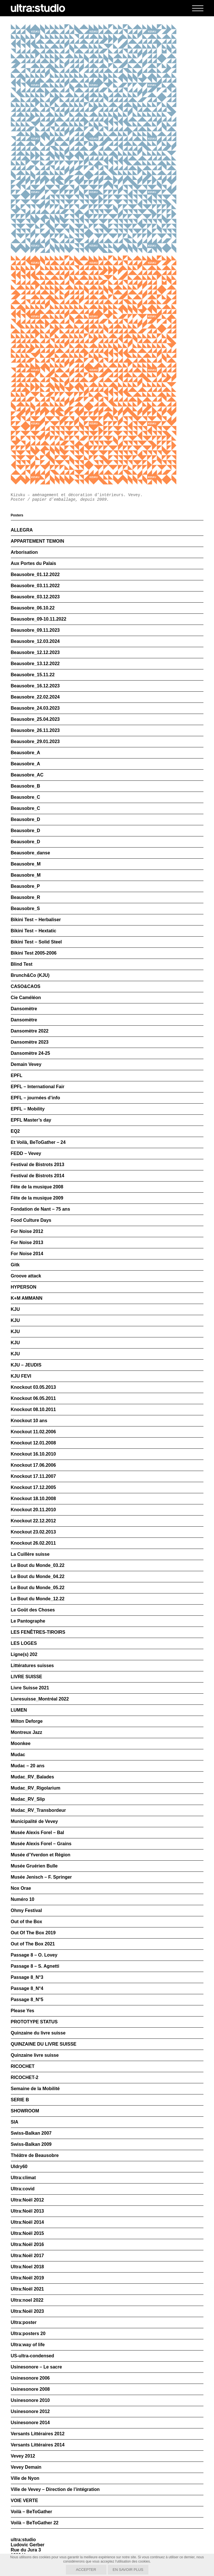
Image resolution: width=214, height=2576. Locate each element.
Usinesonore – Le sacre (36, 2366)
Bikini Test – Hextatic (33, 930)
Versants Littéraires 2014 (38, 2444)
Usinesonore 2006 (30, 2378)
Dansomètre (24, 1008)
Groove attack (26, 1275)
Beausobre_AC (27, 774)
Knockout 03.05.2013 (33, 1387)
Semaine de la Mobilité (35, 2088)
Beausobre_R (25, 897)
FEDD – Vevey (26, 1153)
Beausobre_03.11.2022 (35, 585)
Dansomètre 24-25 (30, 1053)
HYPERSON (24, 1287)
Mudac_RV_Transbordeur (38, 1810)
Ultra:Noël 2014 (27, 2222)
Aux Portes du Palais (33, 563)
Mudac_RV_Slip (28, 1799)
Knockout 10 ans (29, 1420)
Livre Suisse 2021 (30, 1687)
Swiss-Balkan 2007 (31, 2133)
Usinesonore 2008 (30, 2389)
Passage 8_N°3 (27, 1977)
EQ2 (15, 1131)
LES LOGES (24, 1643)
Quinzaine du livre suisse (38, 2032)
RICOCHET (23, 2066)
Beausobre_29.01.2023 (35, 741)
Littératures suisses (32, 1665)
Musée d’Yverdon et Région (40, 1854)
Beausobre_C (25, 797)
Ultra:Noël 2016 (27, 2244)
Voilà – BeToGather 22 (34, 2522)
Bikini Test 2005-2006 (34, 953)
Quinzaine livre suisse (35, 2055)
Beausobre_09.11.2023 (35, 630)
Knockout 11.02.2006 (33, 1431)
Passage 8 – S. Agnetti (35, 1966)
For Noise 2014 (27, 1253)
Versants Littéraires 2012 (38, 2433)
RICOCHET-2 (25, 2077)
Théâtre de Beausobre (35, 2155)
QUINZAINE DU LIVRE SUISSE (43, 2044)
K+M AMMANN (27, 1298)
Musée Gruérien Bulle (34, 1865)
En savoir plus (128, 2569)
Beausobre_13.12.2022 (35, 663)
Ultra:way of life (28, 2344)
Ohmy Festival (26, 1910)
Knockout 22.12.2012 (33, 1520)
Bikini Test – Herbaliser (36, 919)
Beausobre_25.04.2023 (35, 719)
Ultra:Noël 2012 (27, 2199)
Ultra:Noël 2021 (27, 2289)
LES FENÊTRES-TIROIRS (38, 1632)
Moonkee (21, 1743)
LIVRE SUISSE (26, 1676)
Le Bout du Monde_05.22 (37, 1587)
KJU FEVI (21, 1376)
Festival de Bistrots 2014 (37, 1175)
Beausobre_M (26, 864)
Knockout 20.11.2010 (33, 1509)
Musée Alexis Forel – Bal (37, 1832)
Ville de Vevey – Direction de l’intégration (55, 2489)
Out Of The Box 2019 (33, 1932)
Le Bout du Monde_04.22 (37, 1576)
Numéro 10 (23, 1899)
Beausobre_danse (30, 852)
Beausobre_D (25, 819)
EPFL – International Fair (37, 1086)
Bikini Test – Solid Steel (36, 941)
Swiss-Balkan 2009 (31, 2144)
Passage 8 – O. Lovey (34, 1955)
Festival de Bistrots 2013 (37, 1164)
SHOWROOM (25, 2110)
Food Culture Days (31, 1220)
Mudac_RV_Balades (32, 1776)
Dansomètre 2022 (30, 1031)
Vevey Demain (26, 2467)
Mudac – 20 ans (28, 1765)
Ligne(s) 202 (24, 1654)
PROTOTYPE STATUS (34, 2021)
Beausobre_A (25, 752)
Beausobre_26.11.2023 (35, 730)
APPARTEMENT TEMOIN (37, 541)
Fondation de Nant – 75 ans (40, 1209)
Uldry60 (19, 2166)
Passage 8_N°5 (27, 1999)
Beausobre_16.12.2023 (35, 685)
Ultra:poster (24, 2322)
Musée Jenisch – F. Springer (41, 1877)
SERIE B (20, 2099)
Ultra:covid (23, 2188)
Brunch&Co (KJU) (30, 975)
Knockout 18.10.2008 (33, 1498)
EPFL (17, 1075)
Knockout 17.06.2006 (33, 1465)
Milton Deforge (27, 1721)
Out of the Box (26, 1921)
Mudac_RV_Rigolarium (35, 1788)
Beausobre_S (25, 908)
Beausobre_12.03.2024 (35, 641)
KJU (15, 1309)
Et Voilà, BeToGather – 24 (38, 1142)
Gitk (15, 1264)
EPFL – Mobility (28, 1108)
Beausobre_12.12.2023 (35, 652)
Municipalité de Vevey (34, 1821)
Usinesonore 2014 (30, 2422)
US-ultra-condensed (32, 2355)
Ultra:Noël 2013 (27, 2211)
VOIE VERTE (24, 2500)
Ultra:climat (23, 2177)
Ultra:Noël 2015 (27, 2233)
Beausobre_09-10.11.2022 (38, 619)
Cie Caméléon (26, 997)
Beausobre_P (25, 886)
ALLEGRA (22, 530)
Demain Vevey (26, 1064)
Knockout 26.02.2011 (33, 1543)
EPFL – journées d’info (35, 1097)
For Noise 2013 (27, 1242)
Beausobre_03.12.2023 (35, 596)
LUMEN (19, 1710)
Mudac (18, 1754)
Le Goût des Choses (33, 1609)
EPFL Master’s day (31, 1120)
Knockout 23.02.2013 (33, 1532)
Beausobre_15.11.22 (33, 674)
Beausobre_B (25, 786)
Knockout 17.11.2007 (33, 1476)
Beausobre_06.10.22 (33, 607)
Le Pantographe (28, 1621)
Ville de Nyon (25, 2478)
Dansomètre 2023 (30, 1042)
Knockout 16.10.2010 (33, 1454)
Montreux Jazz (26, 1732)
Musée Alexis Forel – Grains (41, 1843)
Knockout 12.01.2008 (33, 1442)
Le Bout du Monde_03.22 (37, 1565)
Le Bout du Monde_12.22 (37, 1598)
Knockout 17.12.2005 (33, 1487)
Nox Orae (21, 1888)
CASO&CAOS (26, 986)
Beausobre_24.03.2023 (35, 708)
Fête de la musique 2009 (37, 1198)
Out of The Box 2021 (33, 1943)
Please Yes (22, 2010)
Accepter (86, 2569)
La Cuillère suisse (30, 1554)
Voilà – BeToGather (31, 2511)
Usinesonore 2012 (30, 2411)
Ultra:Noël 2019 (27, 2277)
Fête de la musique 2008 (37, 1186)
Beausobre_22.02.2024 (35, 697)
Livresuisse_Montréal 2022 (40, 1698)
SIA (15, 2122)
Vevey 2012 (23, 2456)
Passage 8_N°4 (27, 1988)
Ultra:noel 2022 (27, 2300)
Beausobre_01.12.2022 (35, 574)
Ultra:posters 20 (28, 2333)
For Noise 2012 (27, 1231)
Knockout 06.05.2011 (33, 1398)
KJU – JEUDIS (26, 1365)
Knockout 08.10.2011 (33, 1409)
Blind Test (22, 964)
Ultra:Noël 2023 (27, 2311)
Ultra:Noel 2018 (27, 2266)
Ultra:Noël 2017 (27, 2255)
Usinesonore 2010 (30, 2400)
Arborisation (24, 552)
